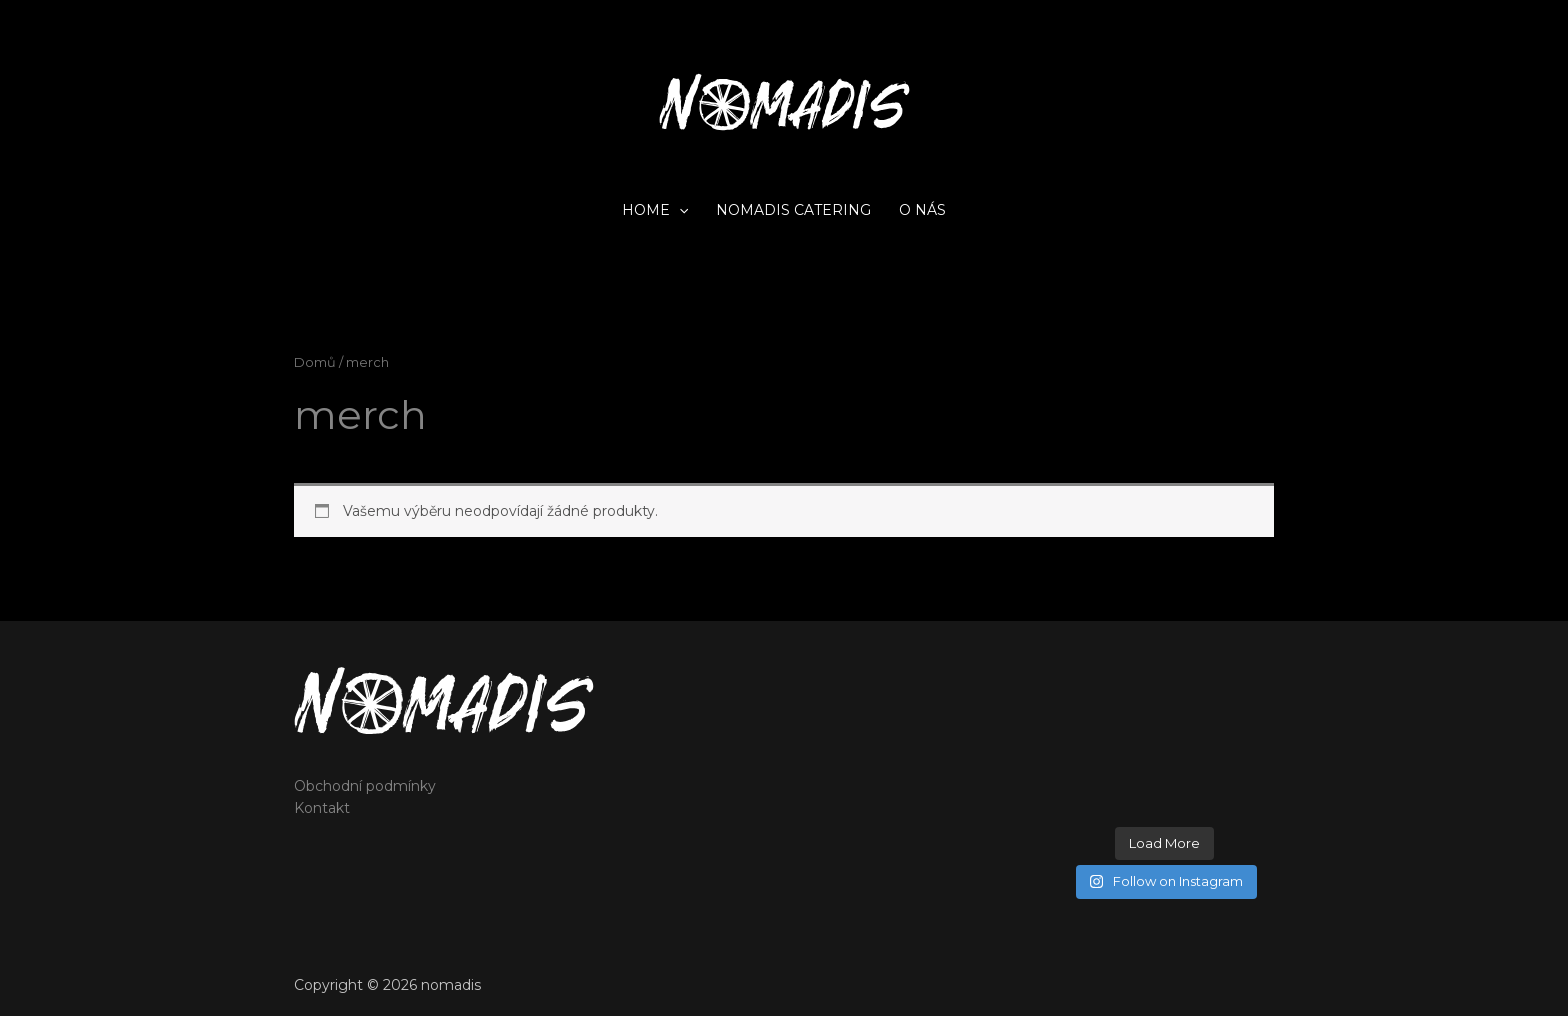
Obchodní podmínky (365, 786)
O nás (922, 210)
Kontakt (322, 808)
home (655, 210)
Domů (315, 362)
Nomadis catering (793, 210)
